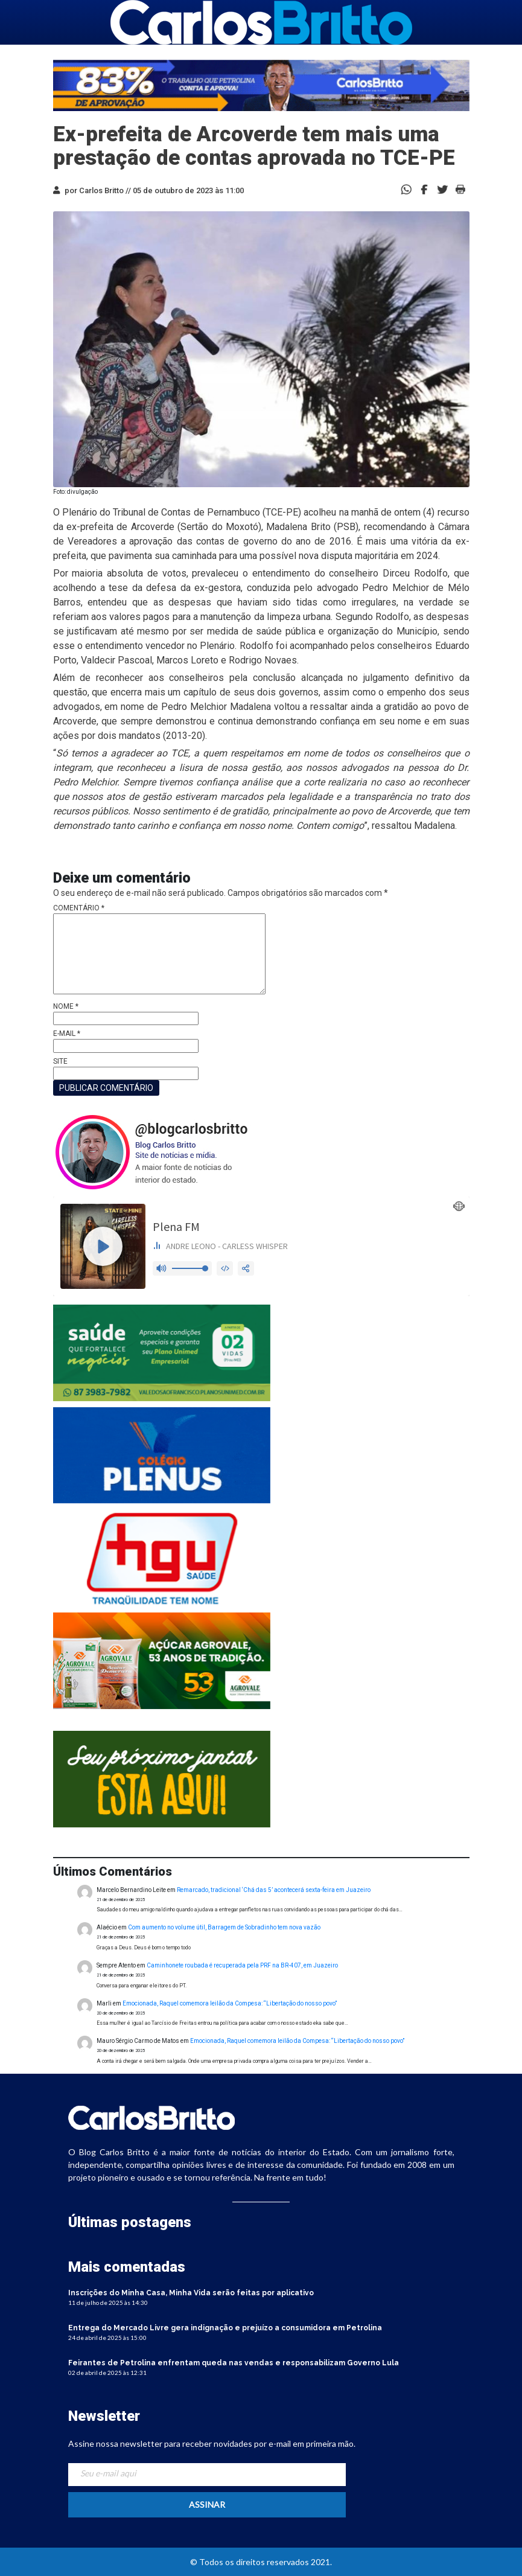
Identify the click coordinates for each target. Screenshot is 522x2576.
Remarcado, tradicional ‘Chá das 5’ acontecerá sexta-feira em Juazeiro (274, 1890)
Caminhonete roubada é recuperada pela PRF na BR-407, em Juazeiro (242, 1965)
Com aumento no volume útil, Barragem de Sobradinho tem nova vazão (224, 1927)
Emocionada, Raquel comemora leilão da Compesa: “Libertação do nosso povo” (230, 2003)
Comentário (78, 908)
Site (60, 1061)
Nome (65, 1006)
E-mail (66, 1033)
